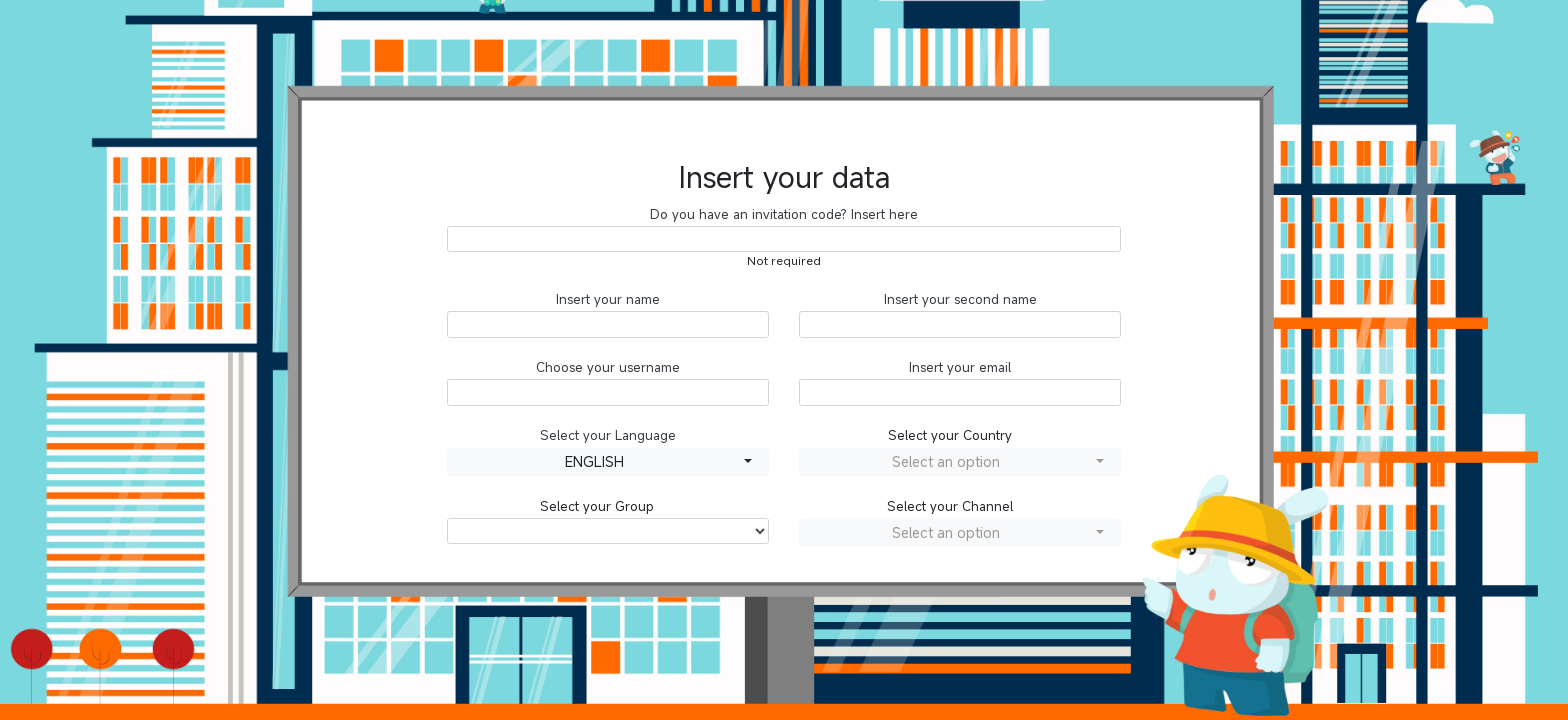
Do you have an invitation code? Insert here (784, 214)
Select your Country (950, 435)
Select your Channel (950, 506)
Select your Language (608, 435)
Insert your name (608, 299)
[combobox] (608, 462)
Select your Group (597, 506)
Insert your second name (960, 299)
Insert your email (960, 367)
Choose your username (608, 367)
